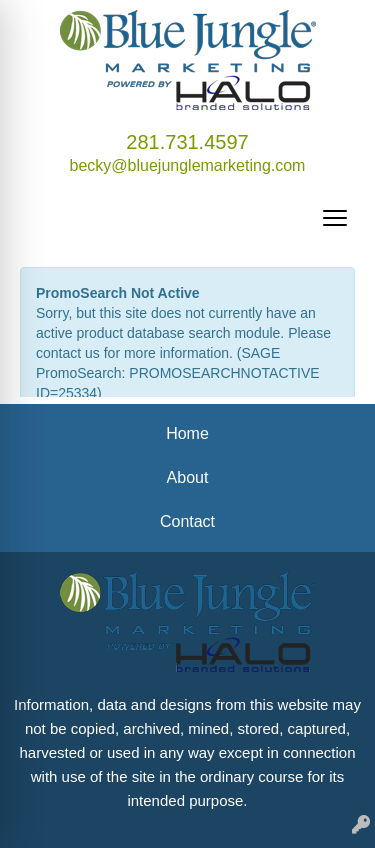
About (188, 477)
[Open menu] (335, 218)
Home (187, 433)
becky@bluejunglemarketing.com (188, 165)
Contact (187, 521)
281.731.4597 (187, 142)
